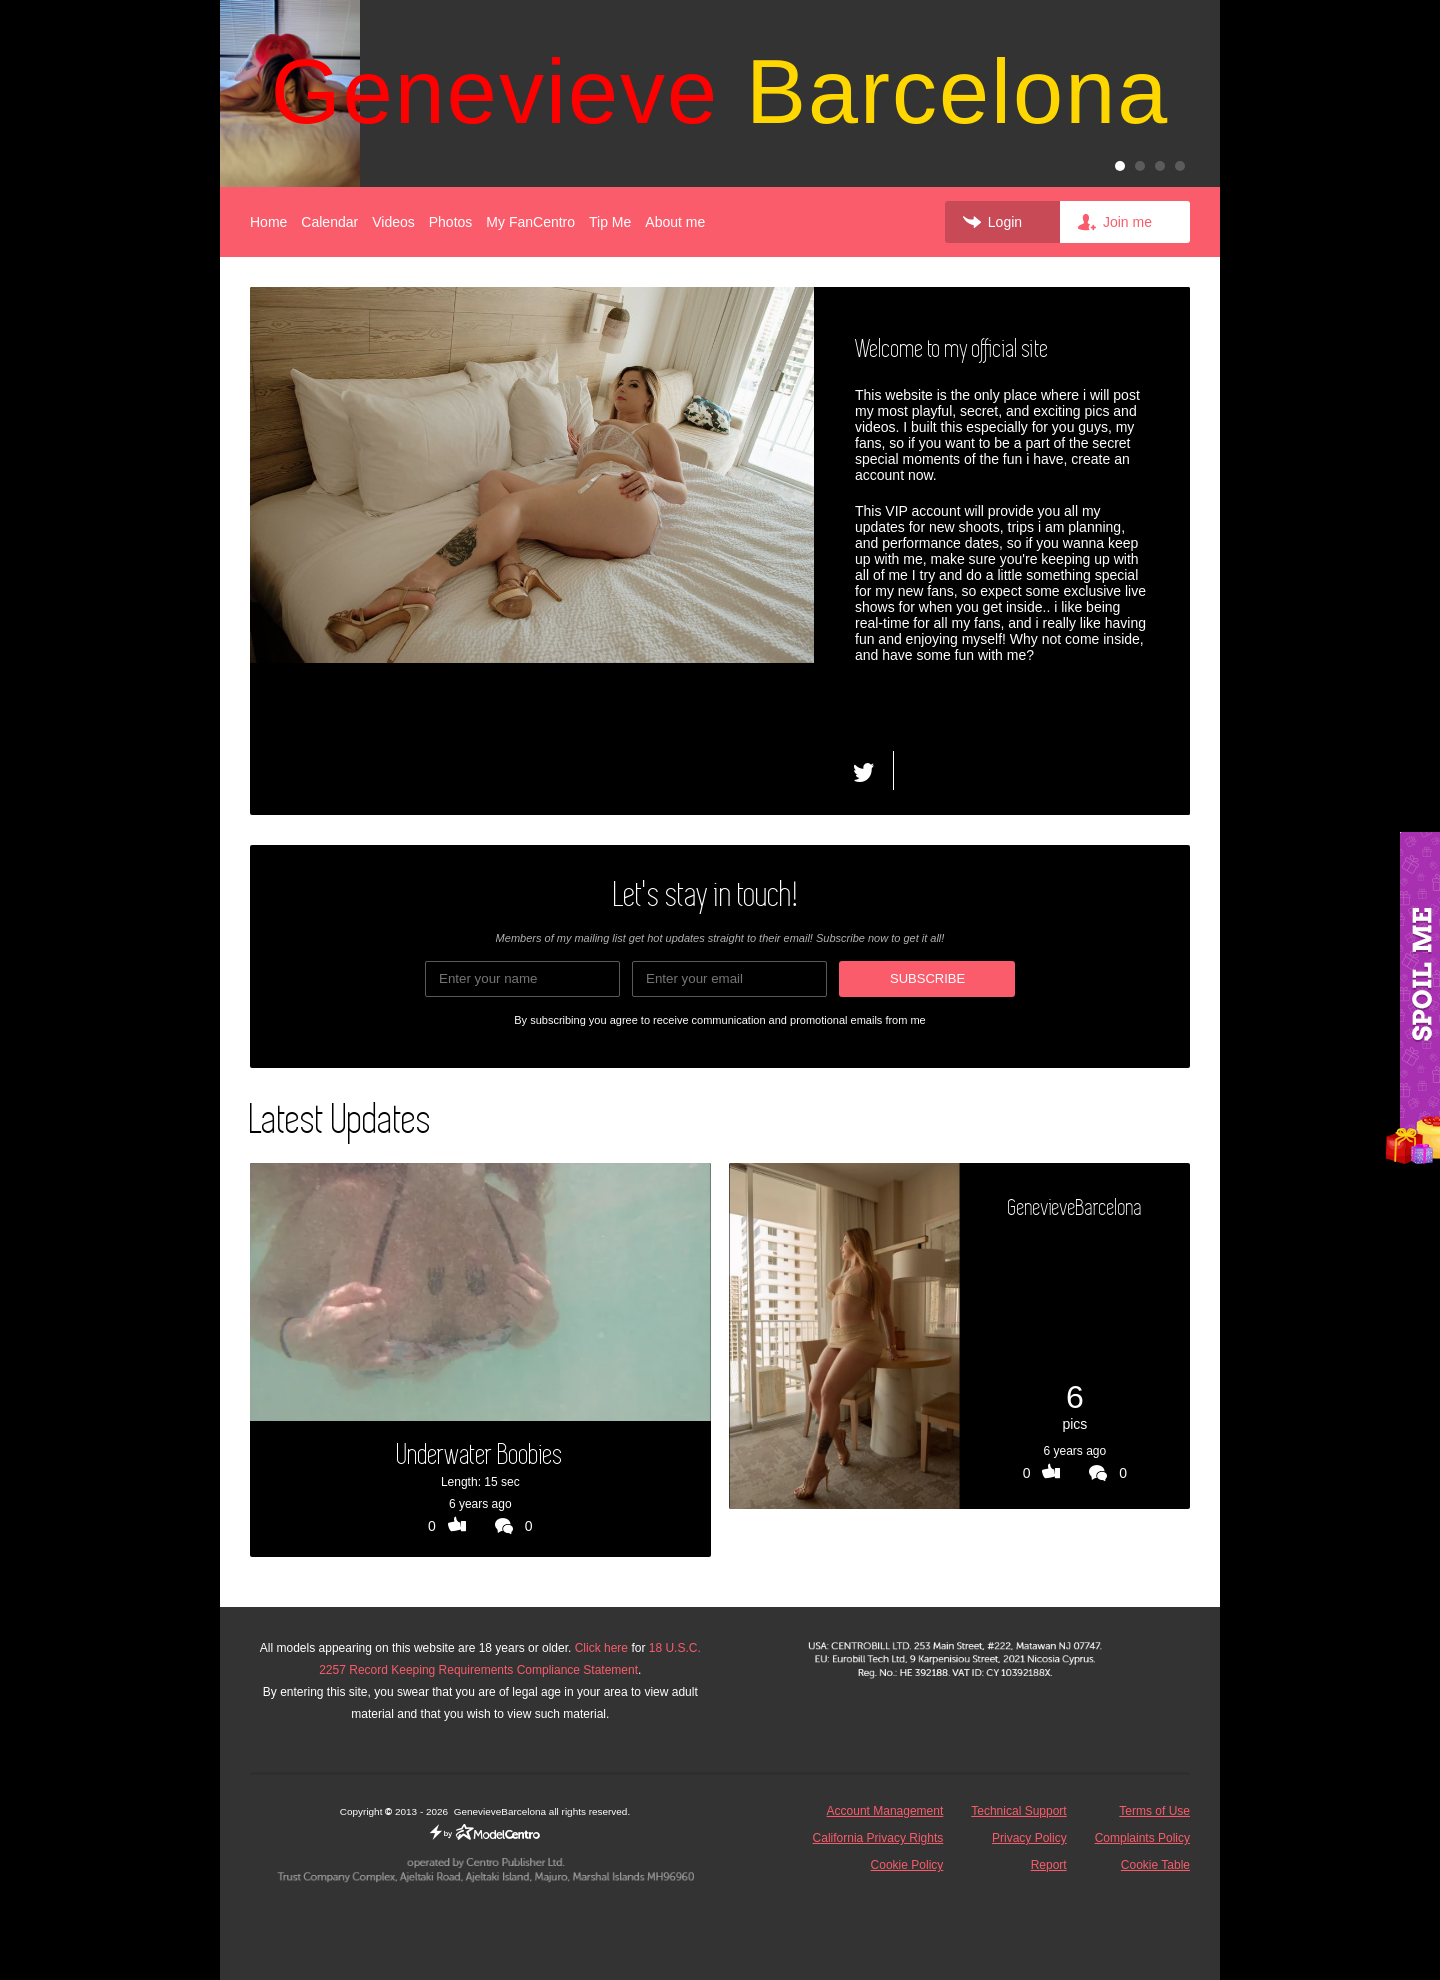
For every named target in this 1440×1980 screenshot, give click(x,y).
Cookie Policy (907, 1865)
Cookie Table (1155, 1865)
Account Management (885, 1811)
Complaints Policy (1142, 1838)
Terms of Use (1154, 1811)
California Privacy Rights (878, 1838)
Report (1049, 1865)
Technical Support (1018, 1811)
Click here (601, 1648)
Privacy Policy (1029, 1838)
